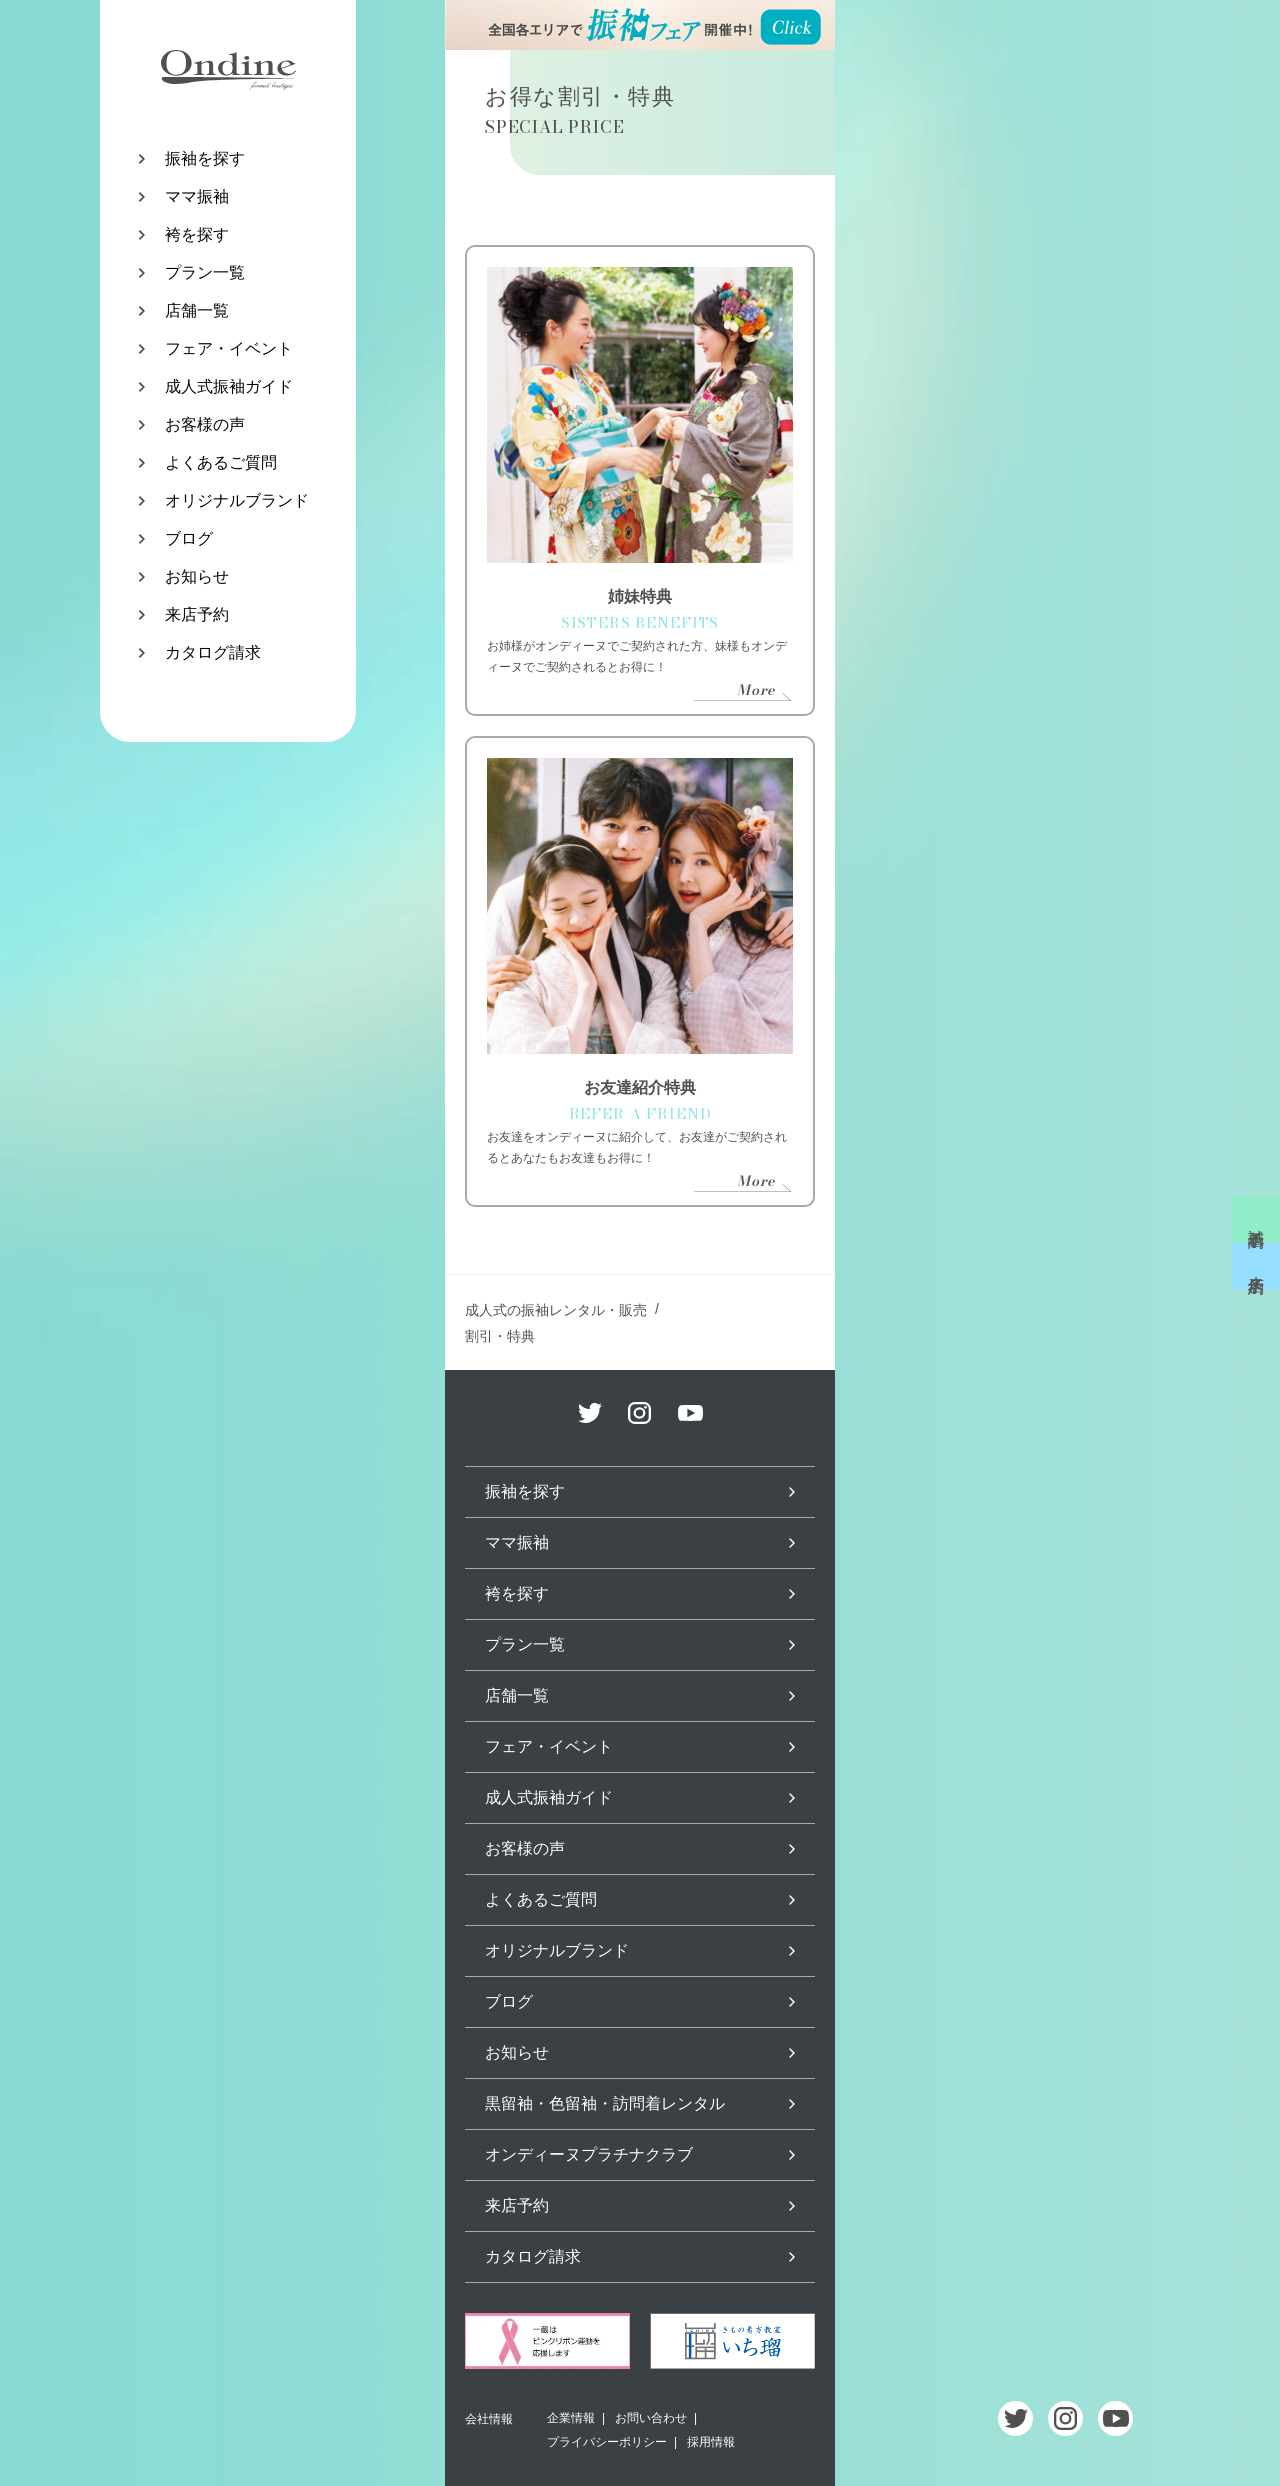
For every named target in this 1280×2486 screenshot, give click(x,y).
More (756, 690)
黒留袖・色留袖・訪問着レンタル (605, 2103)
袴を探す (197, 234)
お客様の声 (205, 424)
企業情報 (571, 2418)
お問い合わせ (651, 2418)
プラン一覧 (205, 272)
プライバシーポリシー (607, 2442)
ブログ (189, 538)
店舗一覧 (197, 310)
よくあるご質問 (221, 462)
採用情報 (711, 2442)
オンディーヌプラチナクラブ (589, 2154)
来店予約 (197, 614)
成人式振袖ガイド (229, 386)
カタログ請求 (213, 652)
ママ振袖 (197, 196)
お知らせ (197, 576)
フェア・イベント (229, 348)
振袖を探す (205, 158)
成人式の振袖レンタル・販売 (556, 1310)
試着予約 (1256, 1220)
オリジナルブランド (237, 500)
